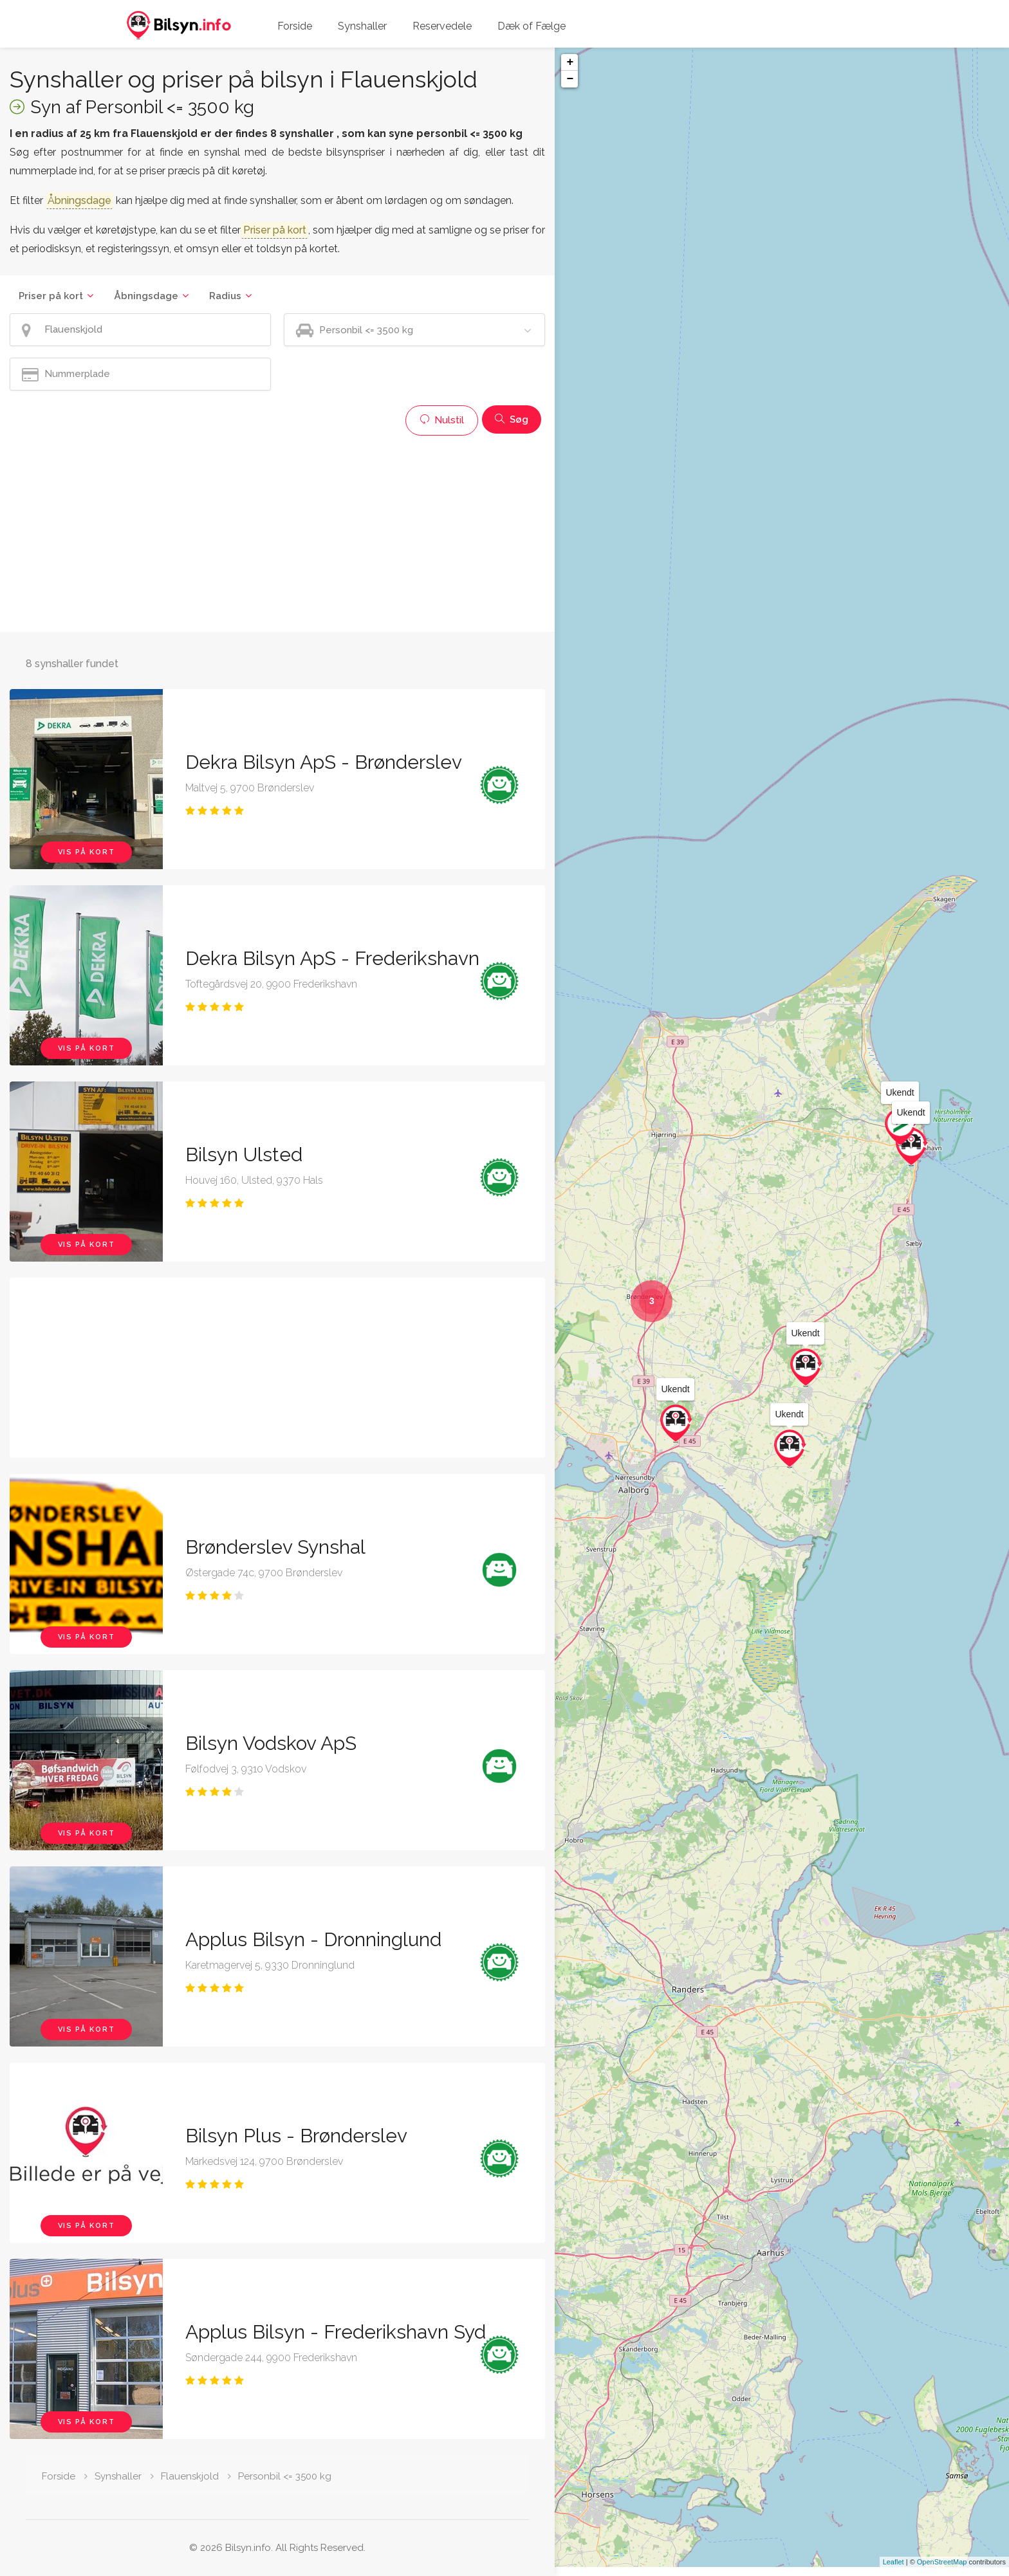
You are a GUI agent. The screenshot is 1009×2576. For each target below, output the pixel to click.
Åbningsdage (146, 296)
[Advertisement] (277, 532)
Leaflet (893, 2571)
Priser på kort (51, 296)
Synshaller (362, 26)
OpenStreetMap (942, 2571)
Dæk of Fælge (531, 26)
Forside (294, 26)
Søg (511, 419)
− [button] (569, 79)
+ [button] (569, 62)
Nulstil (442, 420)
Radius (225, 296)
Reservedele (442, 26)
